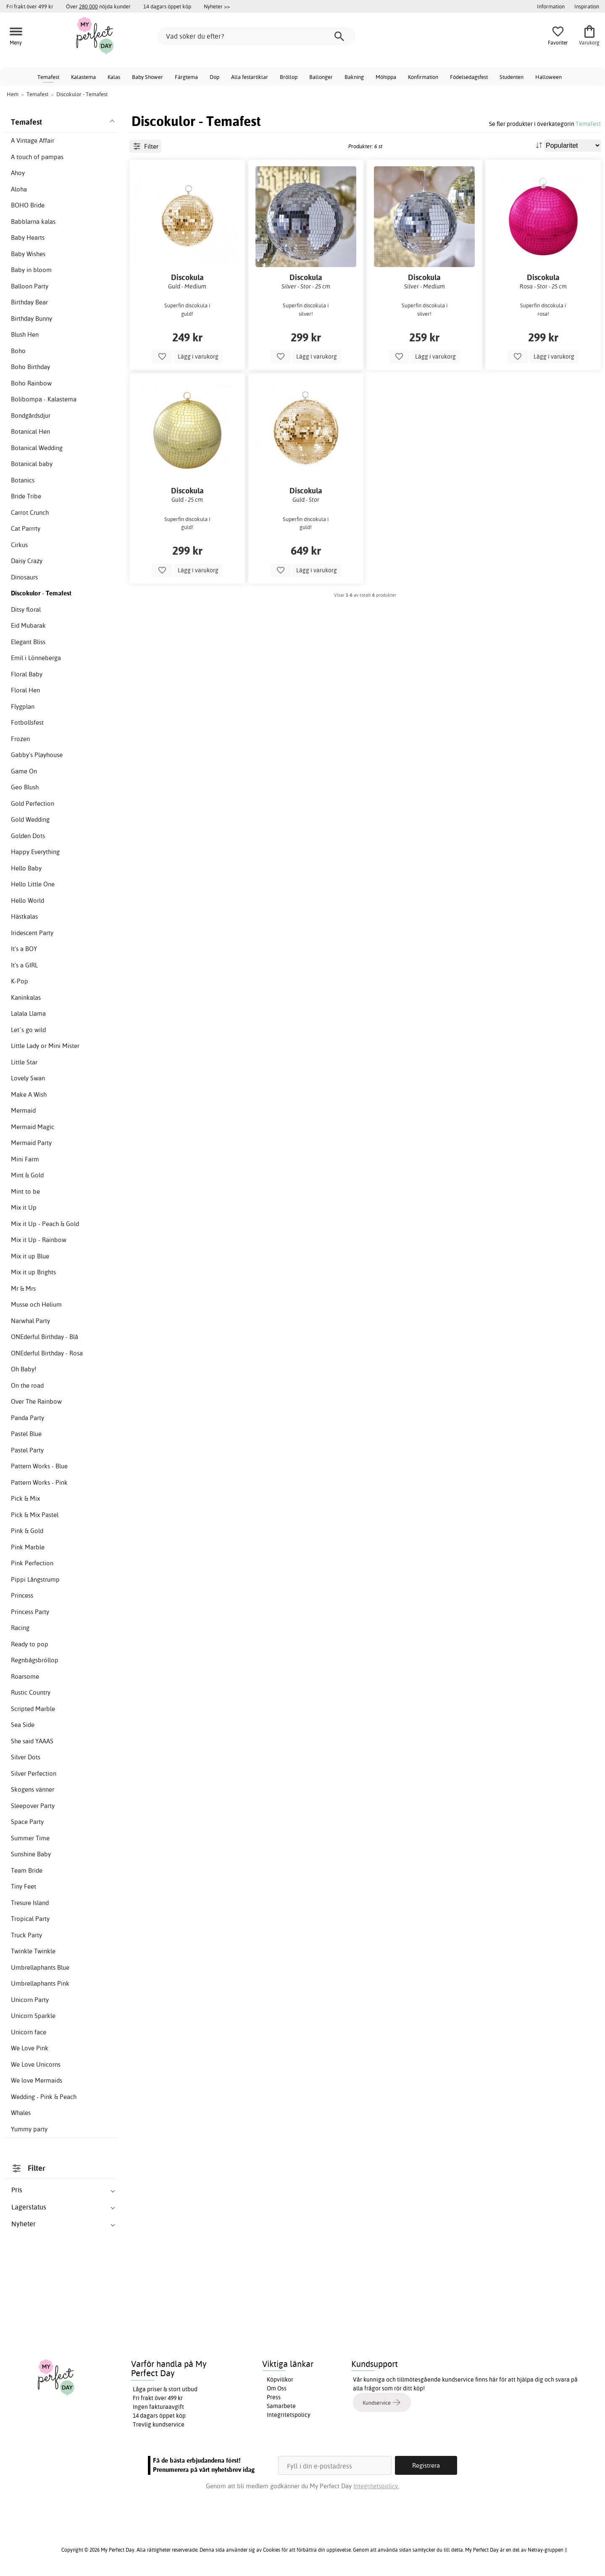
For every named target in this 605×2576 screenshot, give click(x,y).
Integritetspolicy (288, 2415)
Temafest (48, 76)
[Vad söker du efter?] (256, 36)
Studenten (511, 76)
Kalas (114, 76)
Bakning (354, 76)
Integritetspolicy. (376, 2486)
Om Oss (277, 2388)
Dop (214, 76)
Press (274, 2397)
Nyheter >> (217, 6)
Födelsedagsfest (469, 76)
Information (551, 6)
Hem (12, 94)
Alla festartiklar (249, 76)
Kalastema (83, 76)
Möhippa (386, 76)
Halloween (548, 76)
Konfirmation (423, 76)
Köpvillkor (280, 2379)
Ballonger (321, 76)
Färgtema (186, 76)
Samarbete (281, 2406)
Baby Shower (147, 76)
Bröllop (288, 76)
